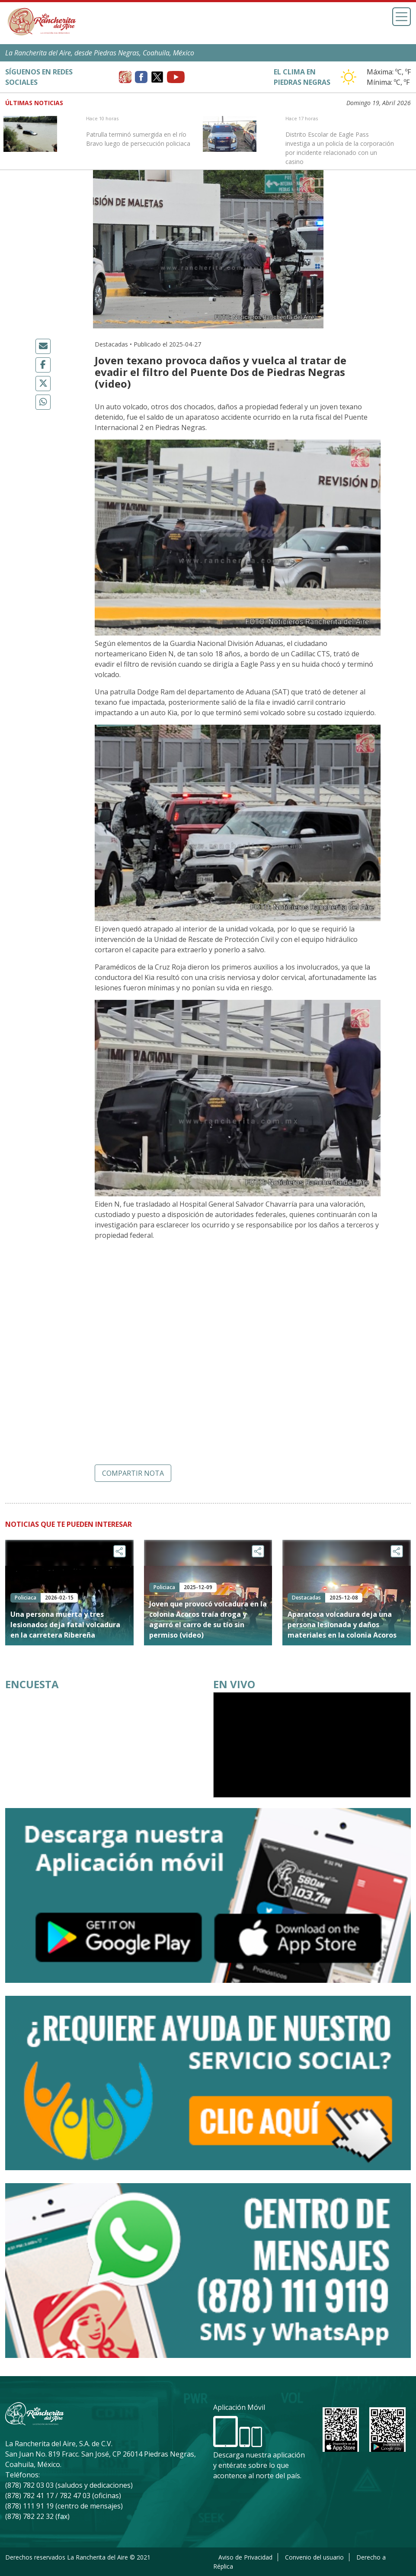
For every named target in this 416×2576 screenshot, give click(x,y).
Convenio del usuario (314, 2557)
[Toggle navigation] (401, 16)
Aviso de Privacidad (245, 2557)
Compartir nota (133, 1473)
